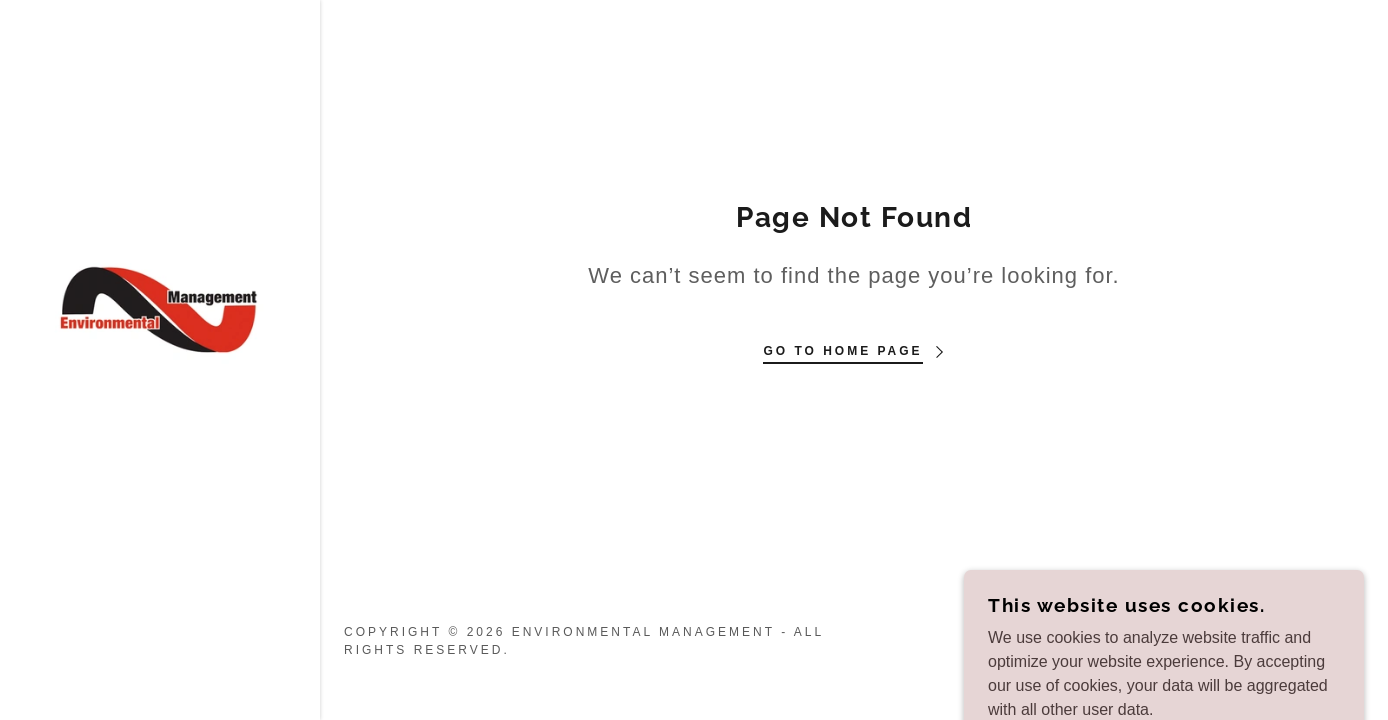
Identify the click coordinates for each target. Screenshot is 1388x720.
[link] (160, 308)
